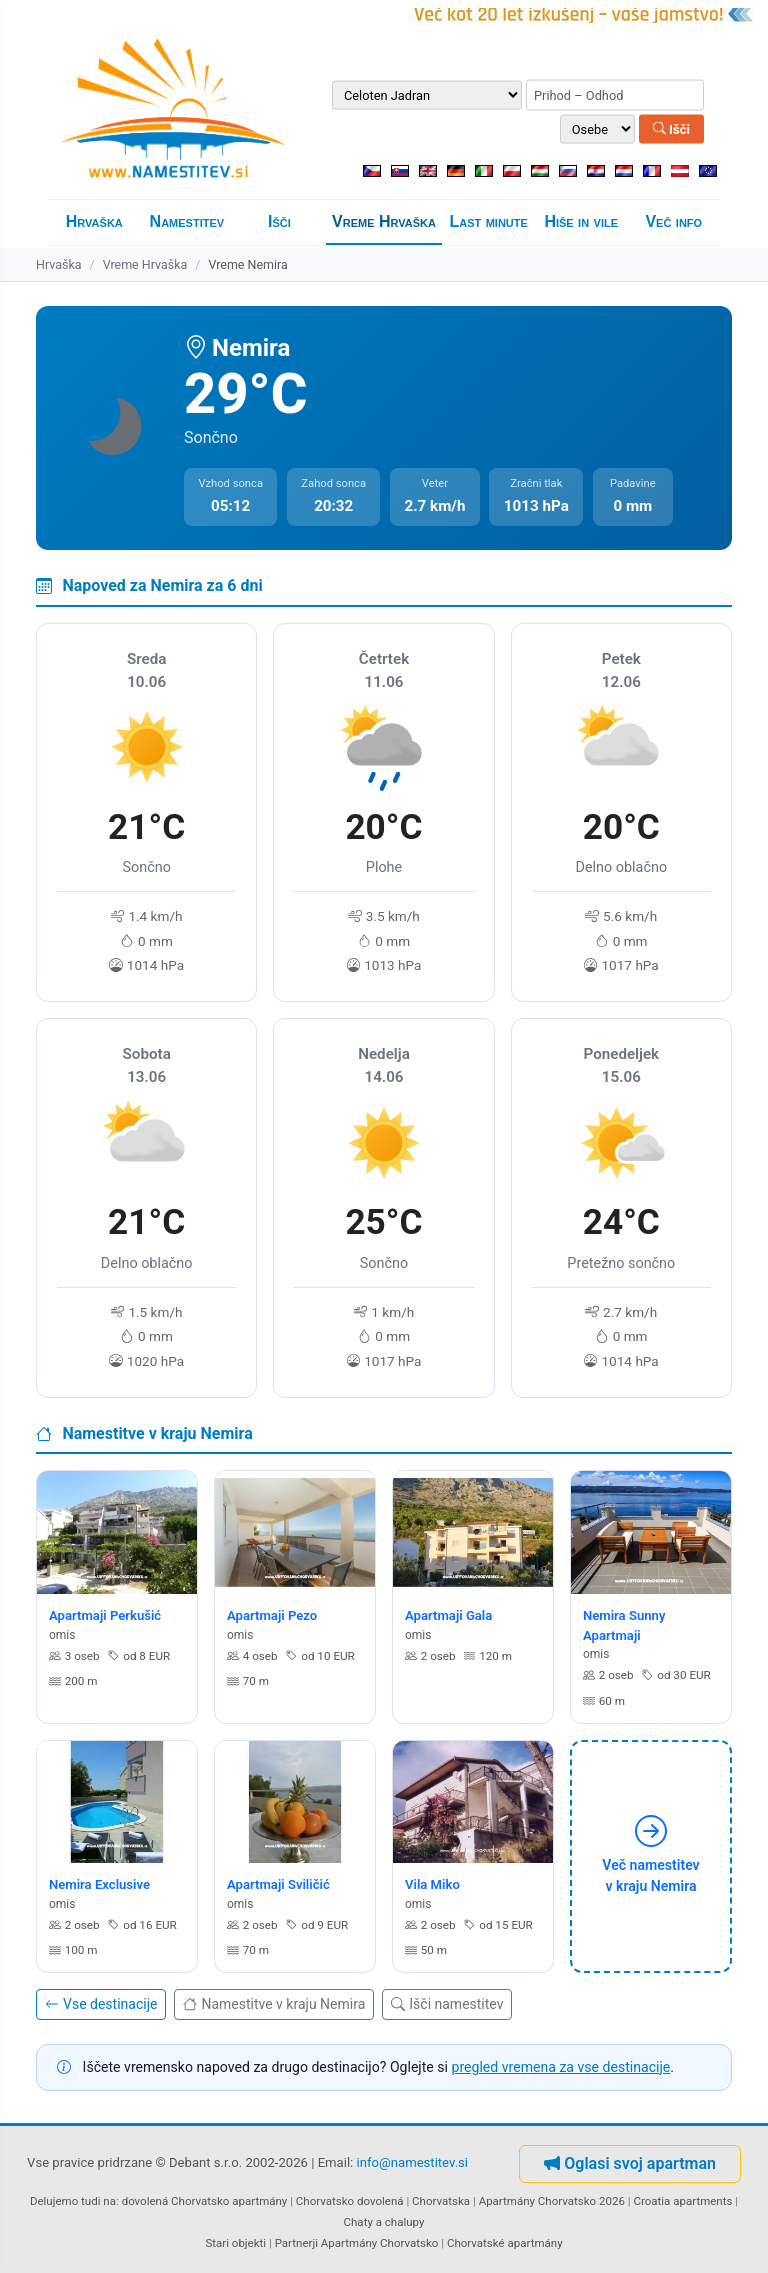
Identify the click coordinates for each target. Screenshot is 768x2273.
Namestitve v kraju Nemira (274, 2004)
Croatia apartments (682, 2201)
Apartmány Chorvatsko (380, 2243)
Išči (671, 128)
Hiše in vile (581, 221)
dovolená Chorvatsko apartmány (205, 2201)
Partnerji (296, 2243)
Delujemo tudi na (73, 2201)
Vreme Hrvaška (384, 221)
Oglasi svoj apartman (630, 2163)
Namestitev (187, 221)
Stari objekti (235, 2243)
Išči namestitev (447, 2004)
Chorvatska (441, 2201)
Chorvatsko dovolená (350, 2201)
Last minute (488, 221)
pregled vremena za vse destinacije (560, 2067)
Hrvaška (94, 221)
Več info (673, 221)
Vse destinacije (101, 2004)
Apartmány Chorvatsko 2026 (552, 2201)
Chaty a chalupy (384, 2222)
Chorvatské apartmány (505, 2243)
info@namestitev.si (413, 2163)
